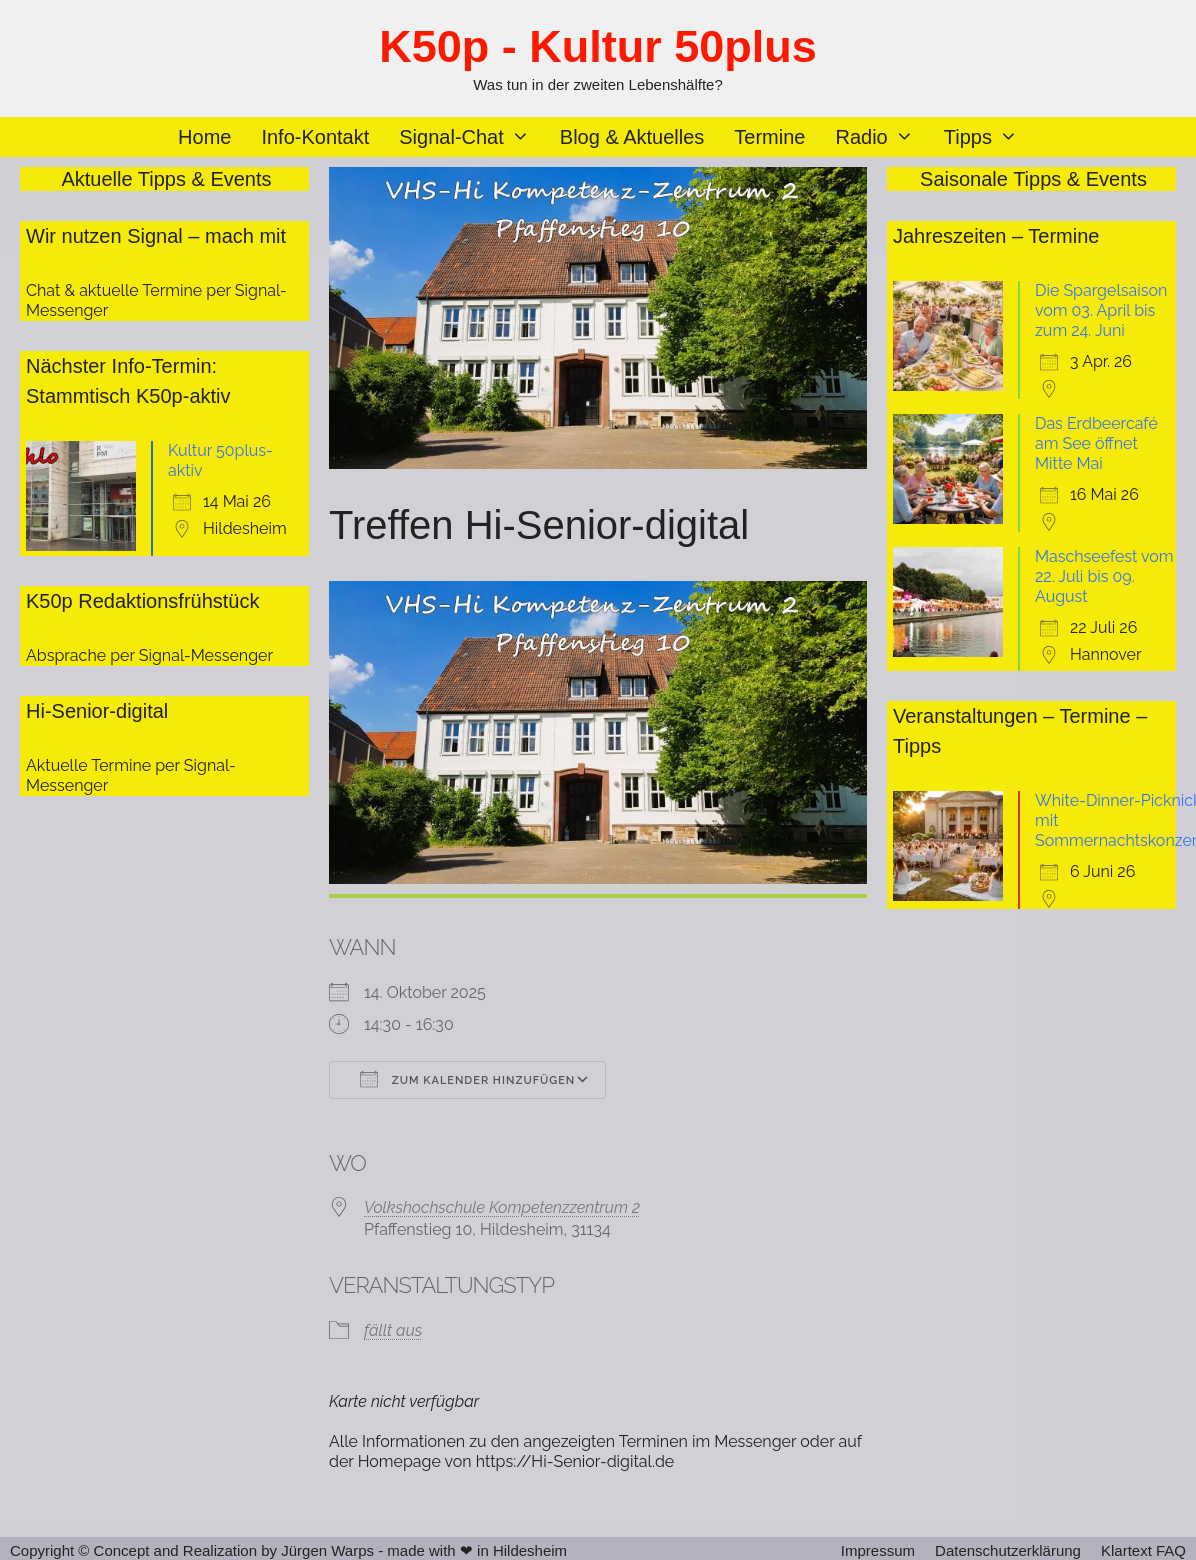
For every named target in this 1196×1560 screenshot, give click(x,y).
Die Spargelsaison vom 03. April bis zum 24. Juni (1101, 310)
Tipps (988, 137)
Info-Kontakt (315, 137)
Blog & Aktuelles (632, 137)
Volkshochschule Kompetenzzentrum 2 (502, 1207)
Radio (881, 137)
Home (204, 137)
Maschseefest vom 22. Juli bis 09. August (1104, 576)
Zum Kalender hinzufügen (467, 1079)
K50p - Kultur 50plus (598, 46)
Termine (769, 137)
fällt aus (393, 1330)
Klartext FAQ (1143, 1550)
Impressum (878, 1550)
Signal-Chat (472, 137)
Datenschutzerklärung (1008, 1550)
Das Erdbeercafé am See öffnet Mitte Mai (1096, 443)
